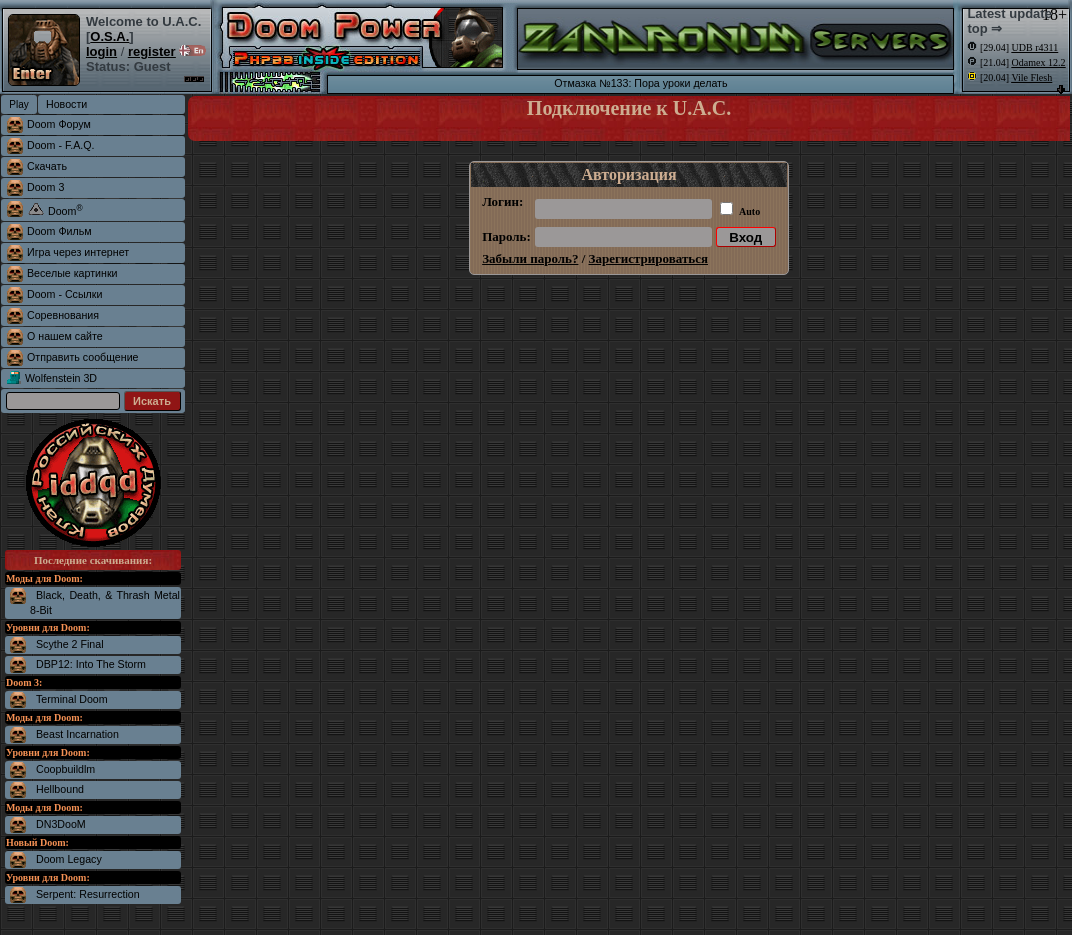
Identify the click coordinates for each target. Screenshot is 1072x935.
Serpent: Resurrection (88, 894)
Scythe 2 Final (70, 644)
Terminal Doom (72, 699)
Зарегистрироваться (648, 258)
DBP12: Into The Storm (91, 664)
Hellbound (60, 789)
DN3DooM (61, 824)
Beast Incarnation (77, 734)
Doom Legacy (69, 859)
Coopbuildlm (65, 769)
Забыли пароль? (530, 258)
